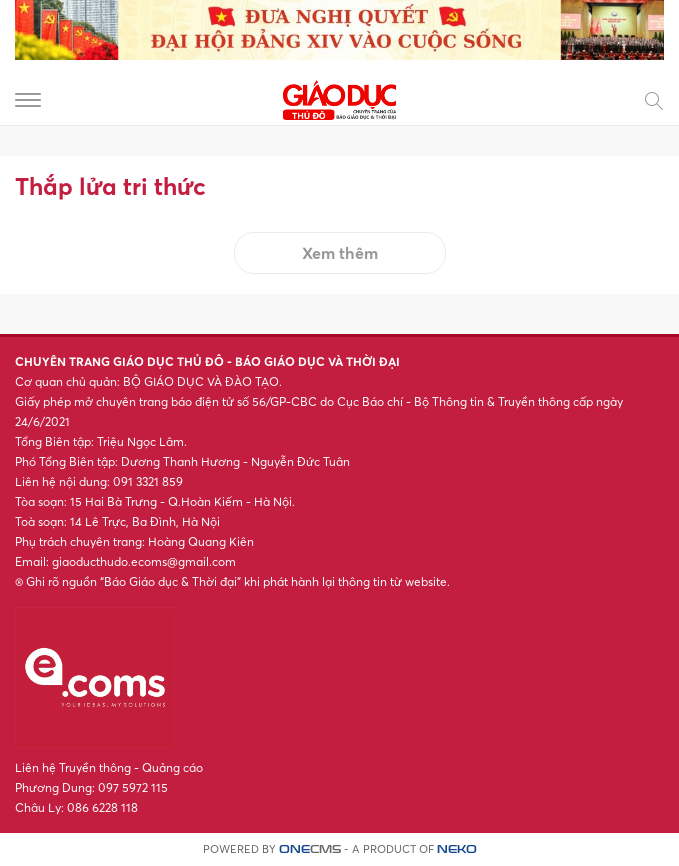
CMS (310, 849)
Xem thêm (340, 253)
